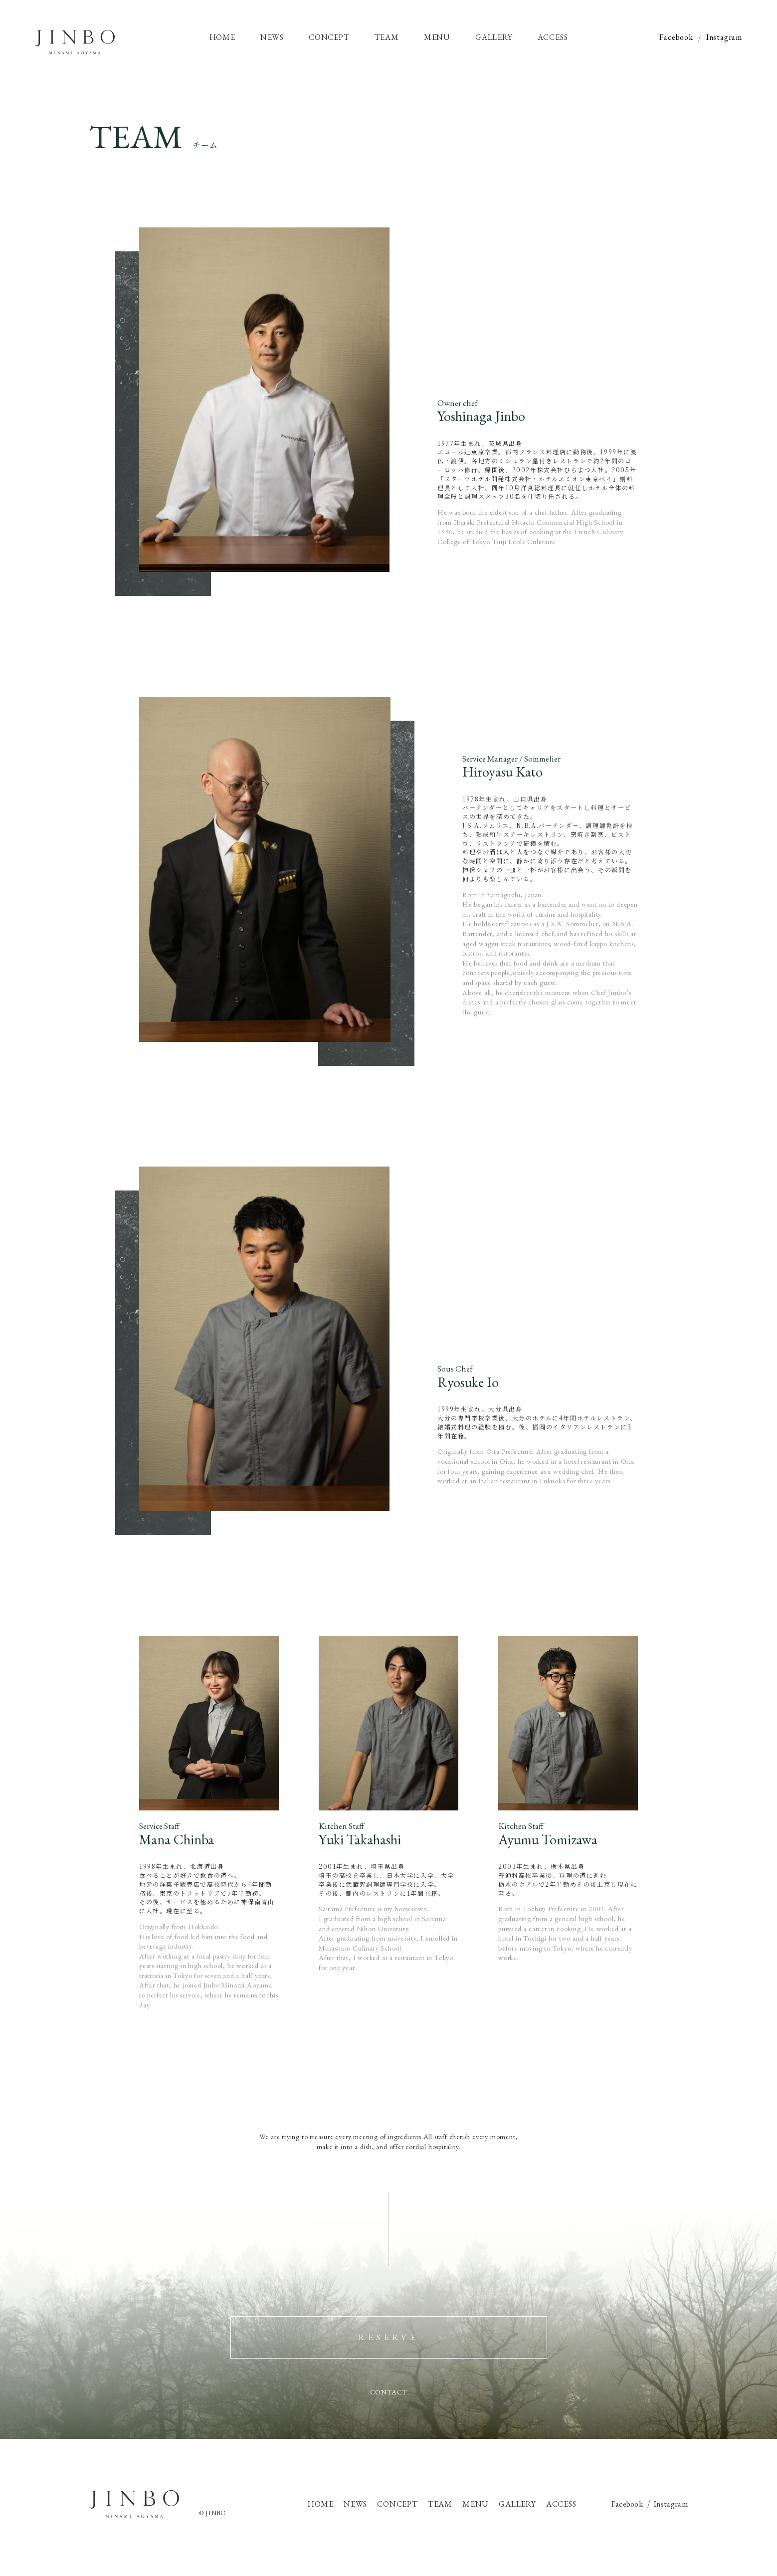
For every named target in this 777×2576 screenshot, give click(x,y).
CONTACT (388, 2392)
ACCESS (561, 2504)
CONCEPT (397, 2504)
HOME (321, 2504)
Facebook (676, 37)
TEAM (440, 2504)
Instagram (724, 37)
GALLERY (517, 2504)
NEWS (355, 2504)
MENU (475, 2504)
